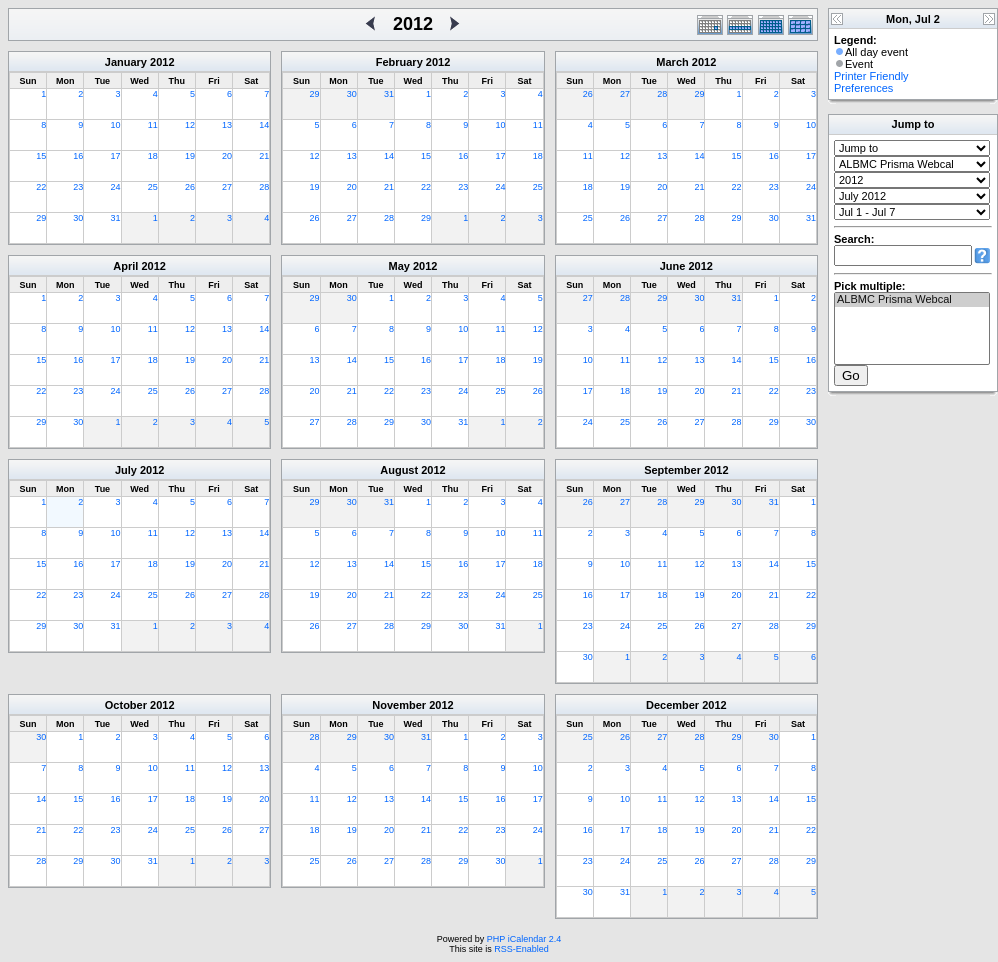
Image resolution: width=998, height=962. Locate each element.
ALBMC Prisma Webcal (912, 300)
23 (78, 187)
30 (78, 218)
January (126, 62)
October (126, 705)
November (399, 705)
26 (190, 187)
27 (227, 187)
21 (264, 156)
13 (227, 125)
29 (41, 218)
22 (41, 187)
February (399, 62)
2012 (162, 62)
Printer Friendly (871, 76)
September (672, 470)
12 (190, 125)
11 (153, 125)
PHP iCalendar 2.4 (524, 939)
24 (116, 187)
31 (116, 218)
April (125, 266)
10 (116, 125)
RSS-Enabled (521, 949)
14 (264, 125)
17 (116, 156)
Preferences (863, 88)
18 (153, 156)
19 (190, 156)
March (672, 62)
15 (41, 156)
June (673, 266)
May (399, 266)
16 (78, 156)
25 (153, 187)
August (399, 470)
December (672, 705)
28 (264, 187)
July (126, 470)
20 (227, 156)
